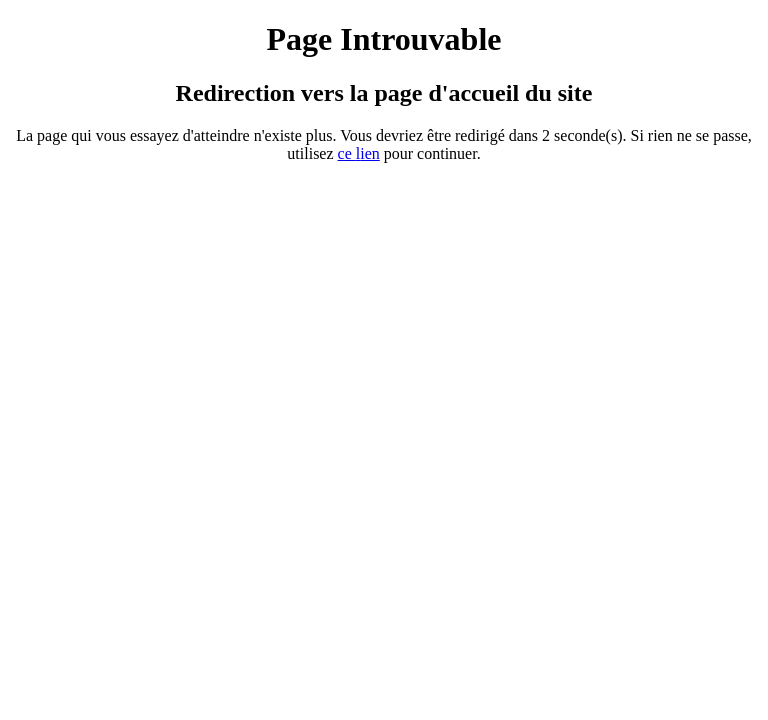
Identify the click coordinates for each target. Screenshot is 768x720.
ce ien (359, 153)
